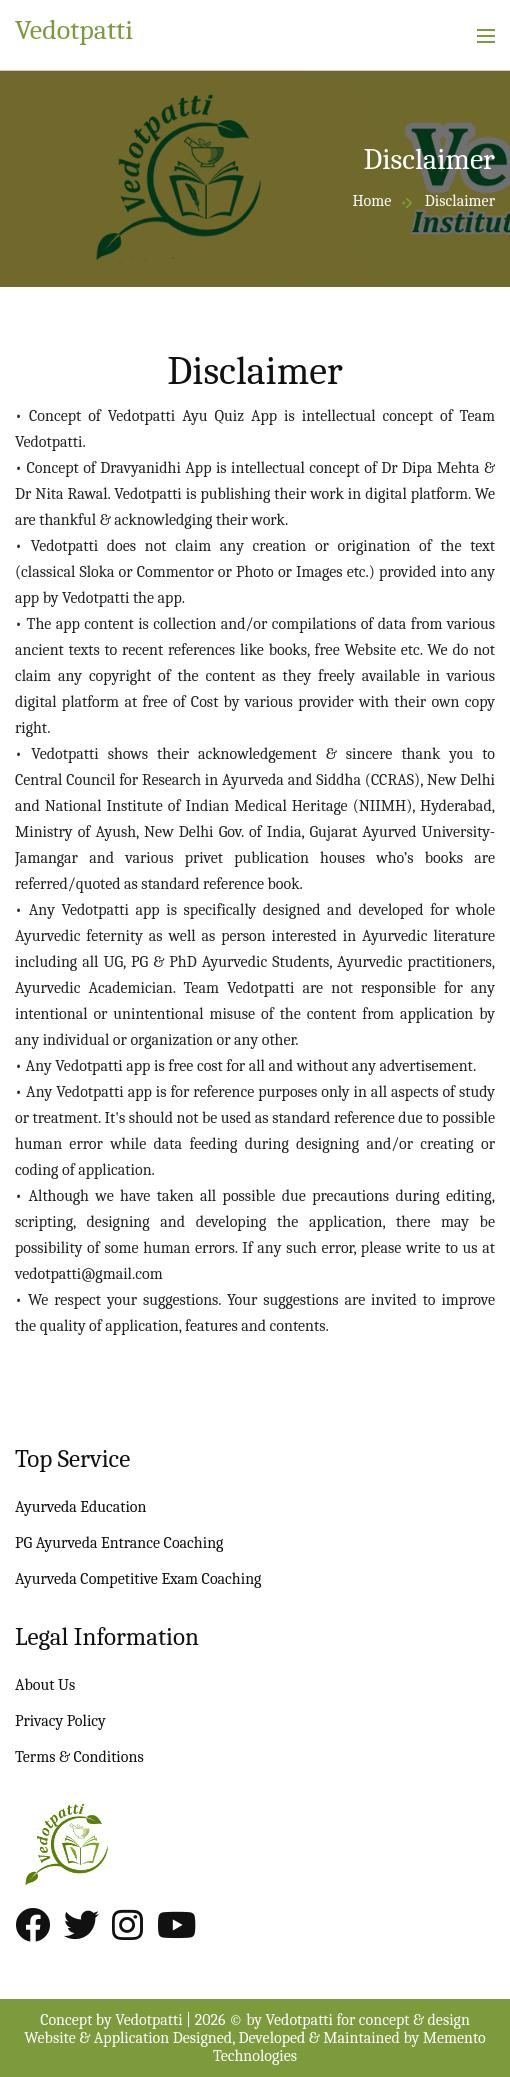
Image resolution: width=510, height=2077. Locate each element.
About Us (45, 1685)
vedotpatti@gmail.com (89, 1274)
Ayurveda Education (80, 1507)
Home (371, 201)
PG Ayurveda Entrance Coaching (119, 1543)
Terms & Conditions (79, 1757)
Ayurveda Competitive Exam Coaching (138, 1579)
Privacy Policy (60, 1721)
